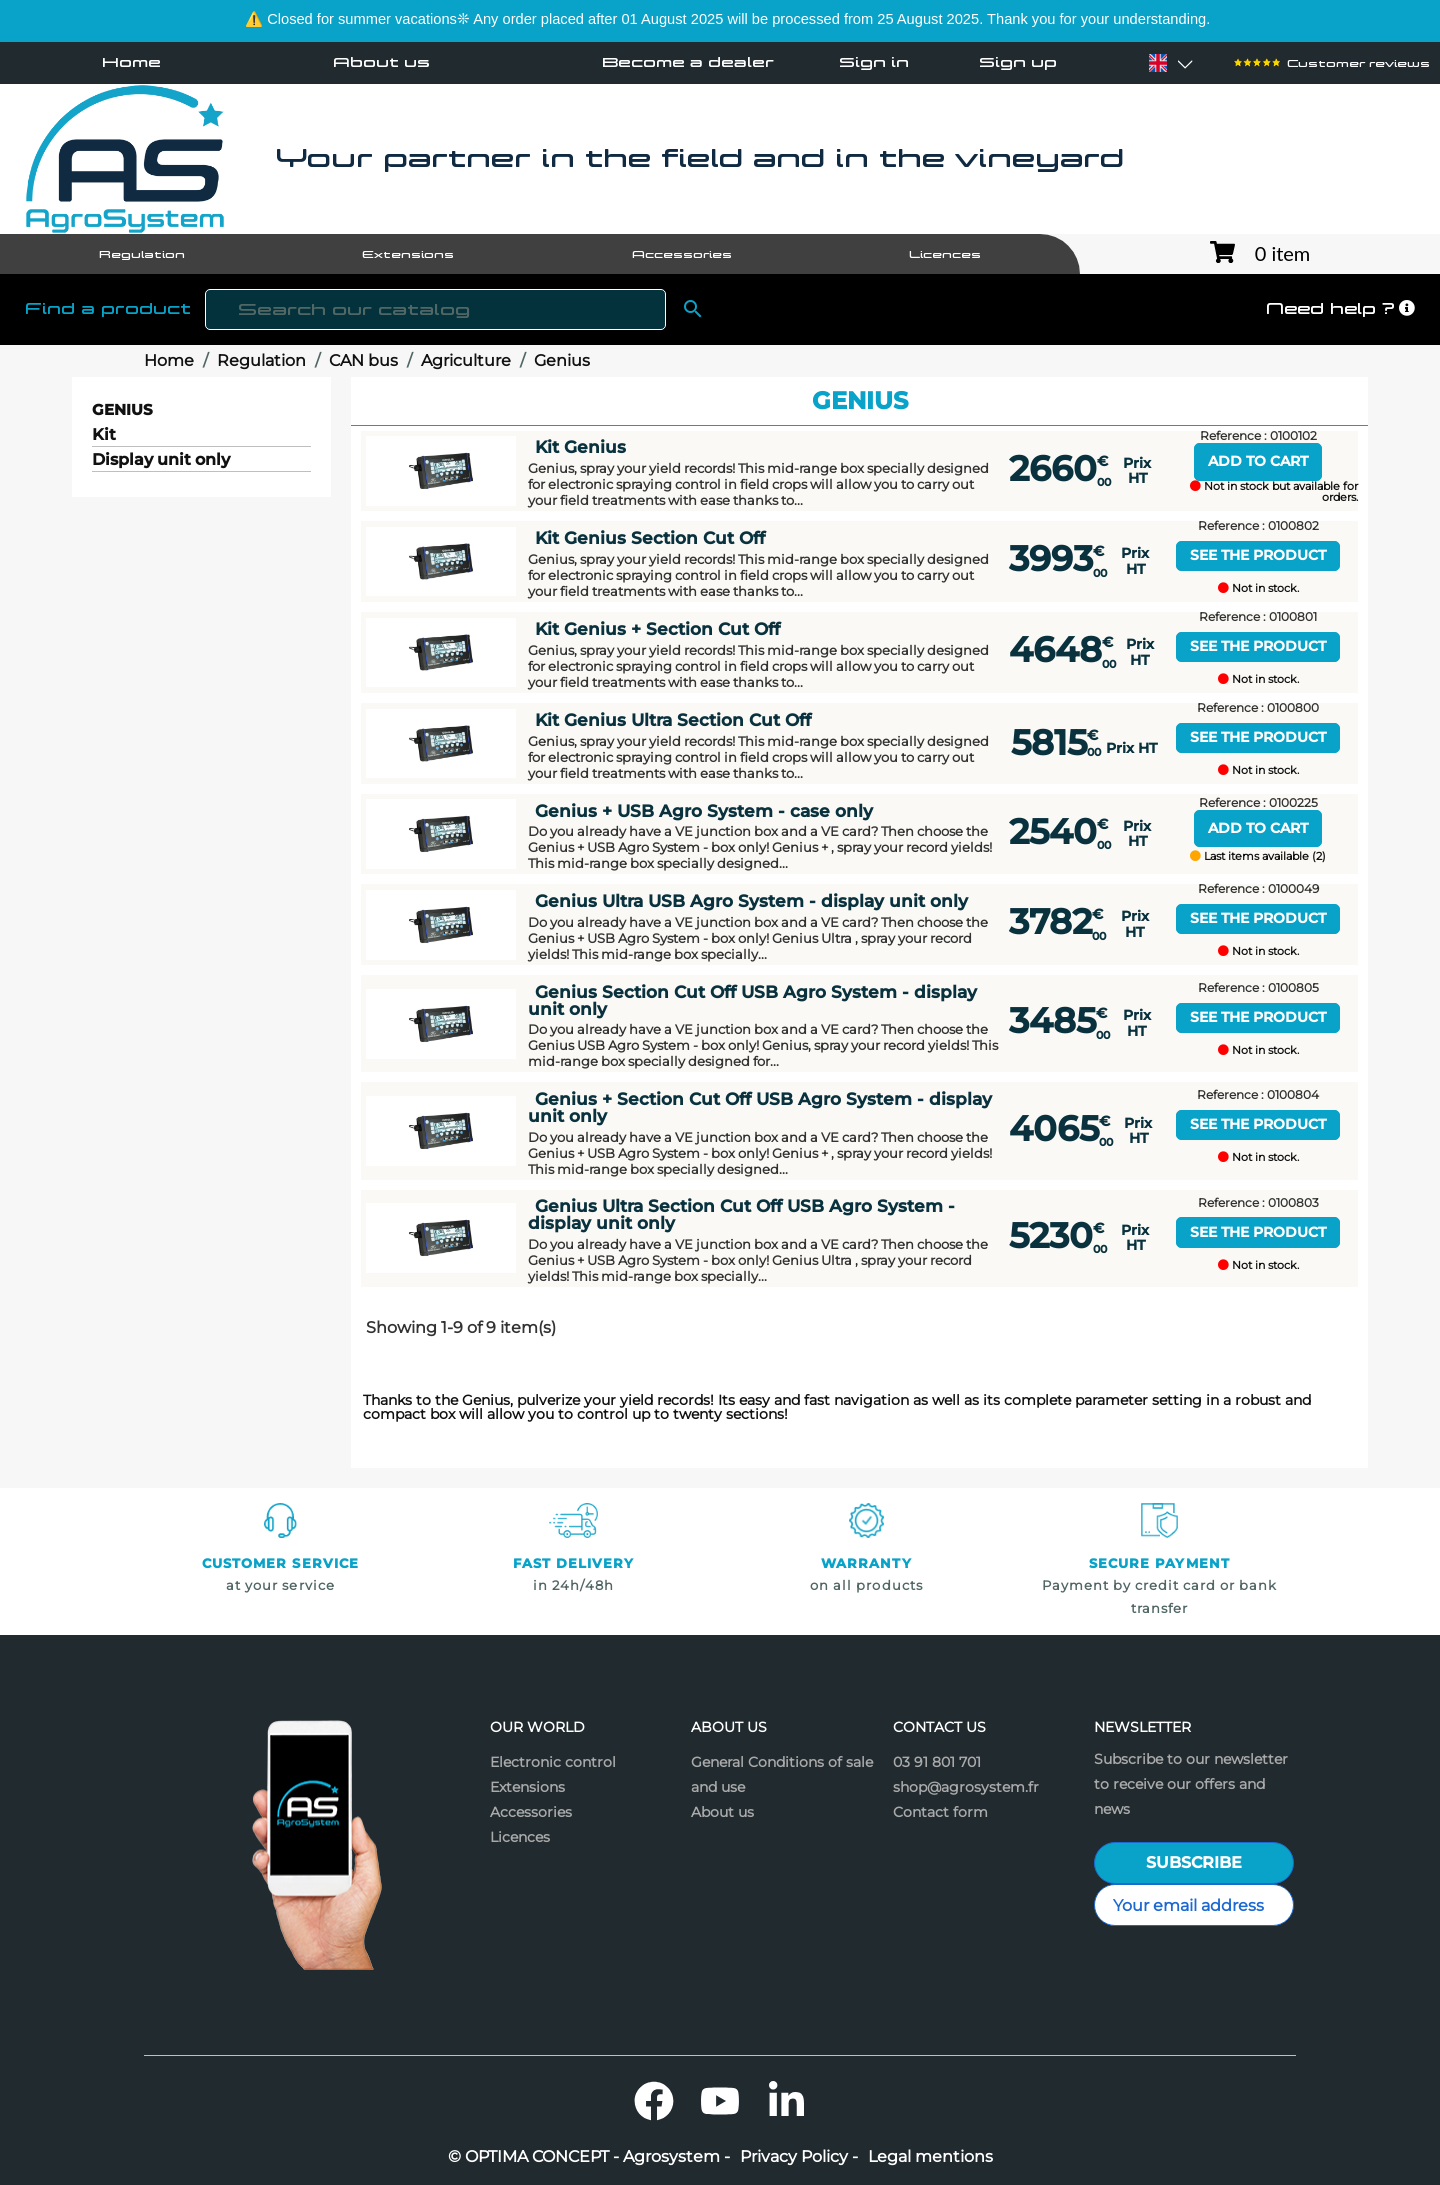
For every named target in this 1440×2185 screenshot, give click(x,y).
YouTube (720, 2101)
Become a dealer (688, 62)
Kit (104, 435)
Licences (520, 1837)
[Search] (435, 309)
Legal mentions (930, 2157)
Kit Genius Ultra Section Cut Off (673, 719)
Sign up (1018, 63)
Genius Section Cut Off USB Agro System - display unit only (752, 1000)
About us (381, 62)
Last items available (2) (1258, 856)
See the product (1258, 555)
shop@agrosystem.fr (966, 1787)
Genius (122, 409)
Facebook (654, 2101)
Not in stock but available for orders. (1274, 492)
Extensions (527, 1787)
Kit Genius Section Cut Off (650, 537)
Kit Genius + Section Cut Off (657, 628)
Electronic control (553, 1762)
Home (131, 62)
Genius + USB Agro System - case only (704, 810)
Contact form (940, 1812)
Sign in (874, 63)
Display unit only (161, 460)
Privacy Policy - (799, 2157)
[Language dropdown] (1158, 63)
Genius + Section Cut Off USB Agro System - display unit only (760, 1107)
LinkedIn (786, 2101)
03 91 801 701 (937, 1762)
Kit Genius (580, 446)
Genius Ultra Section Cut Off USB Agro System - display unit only (741, 1214)
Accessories (531, 1812)
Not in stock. (1258, 588)
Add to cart (1258, 461)
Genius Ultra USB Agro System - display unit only (751, 900)
